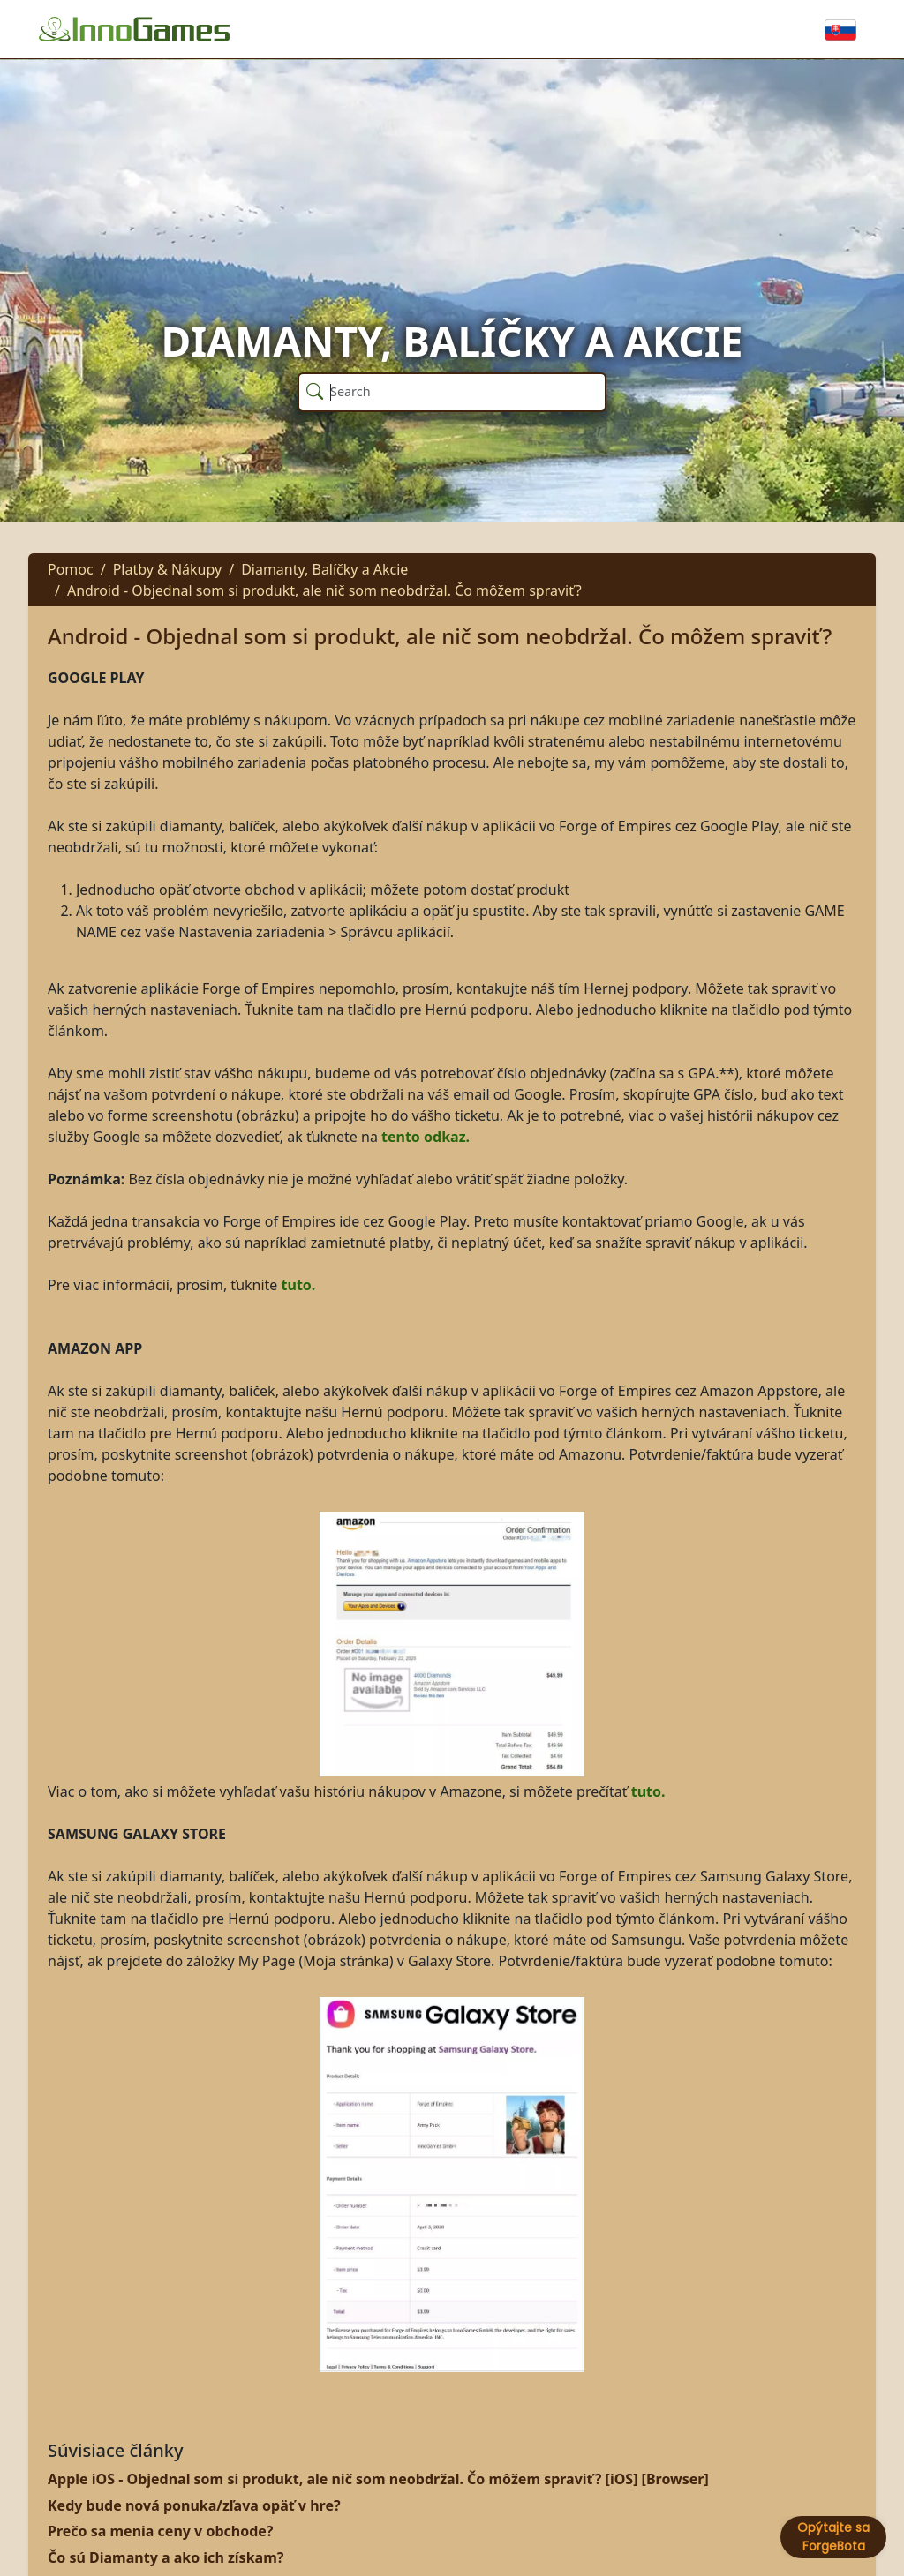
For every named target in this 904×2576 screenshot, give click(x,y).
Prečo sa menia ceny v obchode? (160, 2531)
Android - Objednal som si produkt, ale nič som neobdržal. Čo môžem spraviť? (324, 590)
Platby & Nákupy (167, 569)
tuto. (299, 1285)
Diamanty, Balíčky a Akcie (324, 569)
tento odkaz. (425, 1136)
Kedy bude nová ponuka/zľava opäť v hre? (194, 2505)
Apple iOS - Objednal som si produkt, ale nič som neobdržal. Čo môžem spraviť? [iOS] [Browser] (378, 2479)
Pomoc (71, 569)
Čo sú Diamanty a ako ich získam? (165, 2557)
